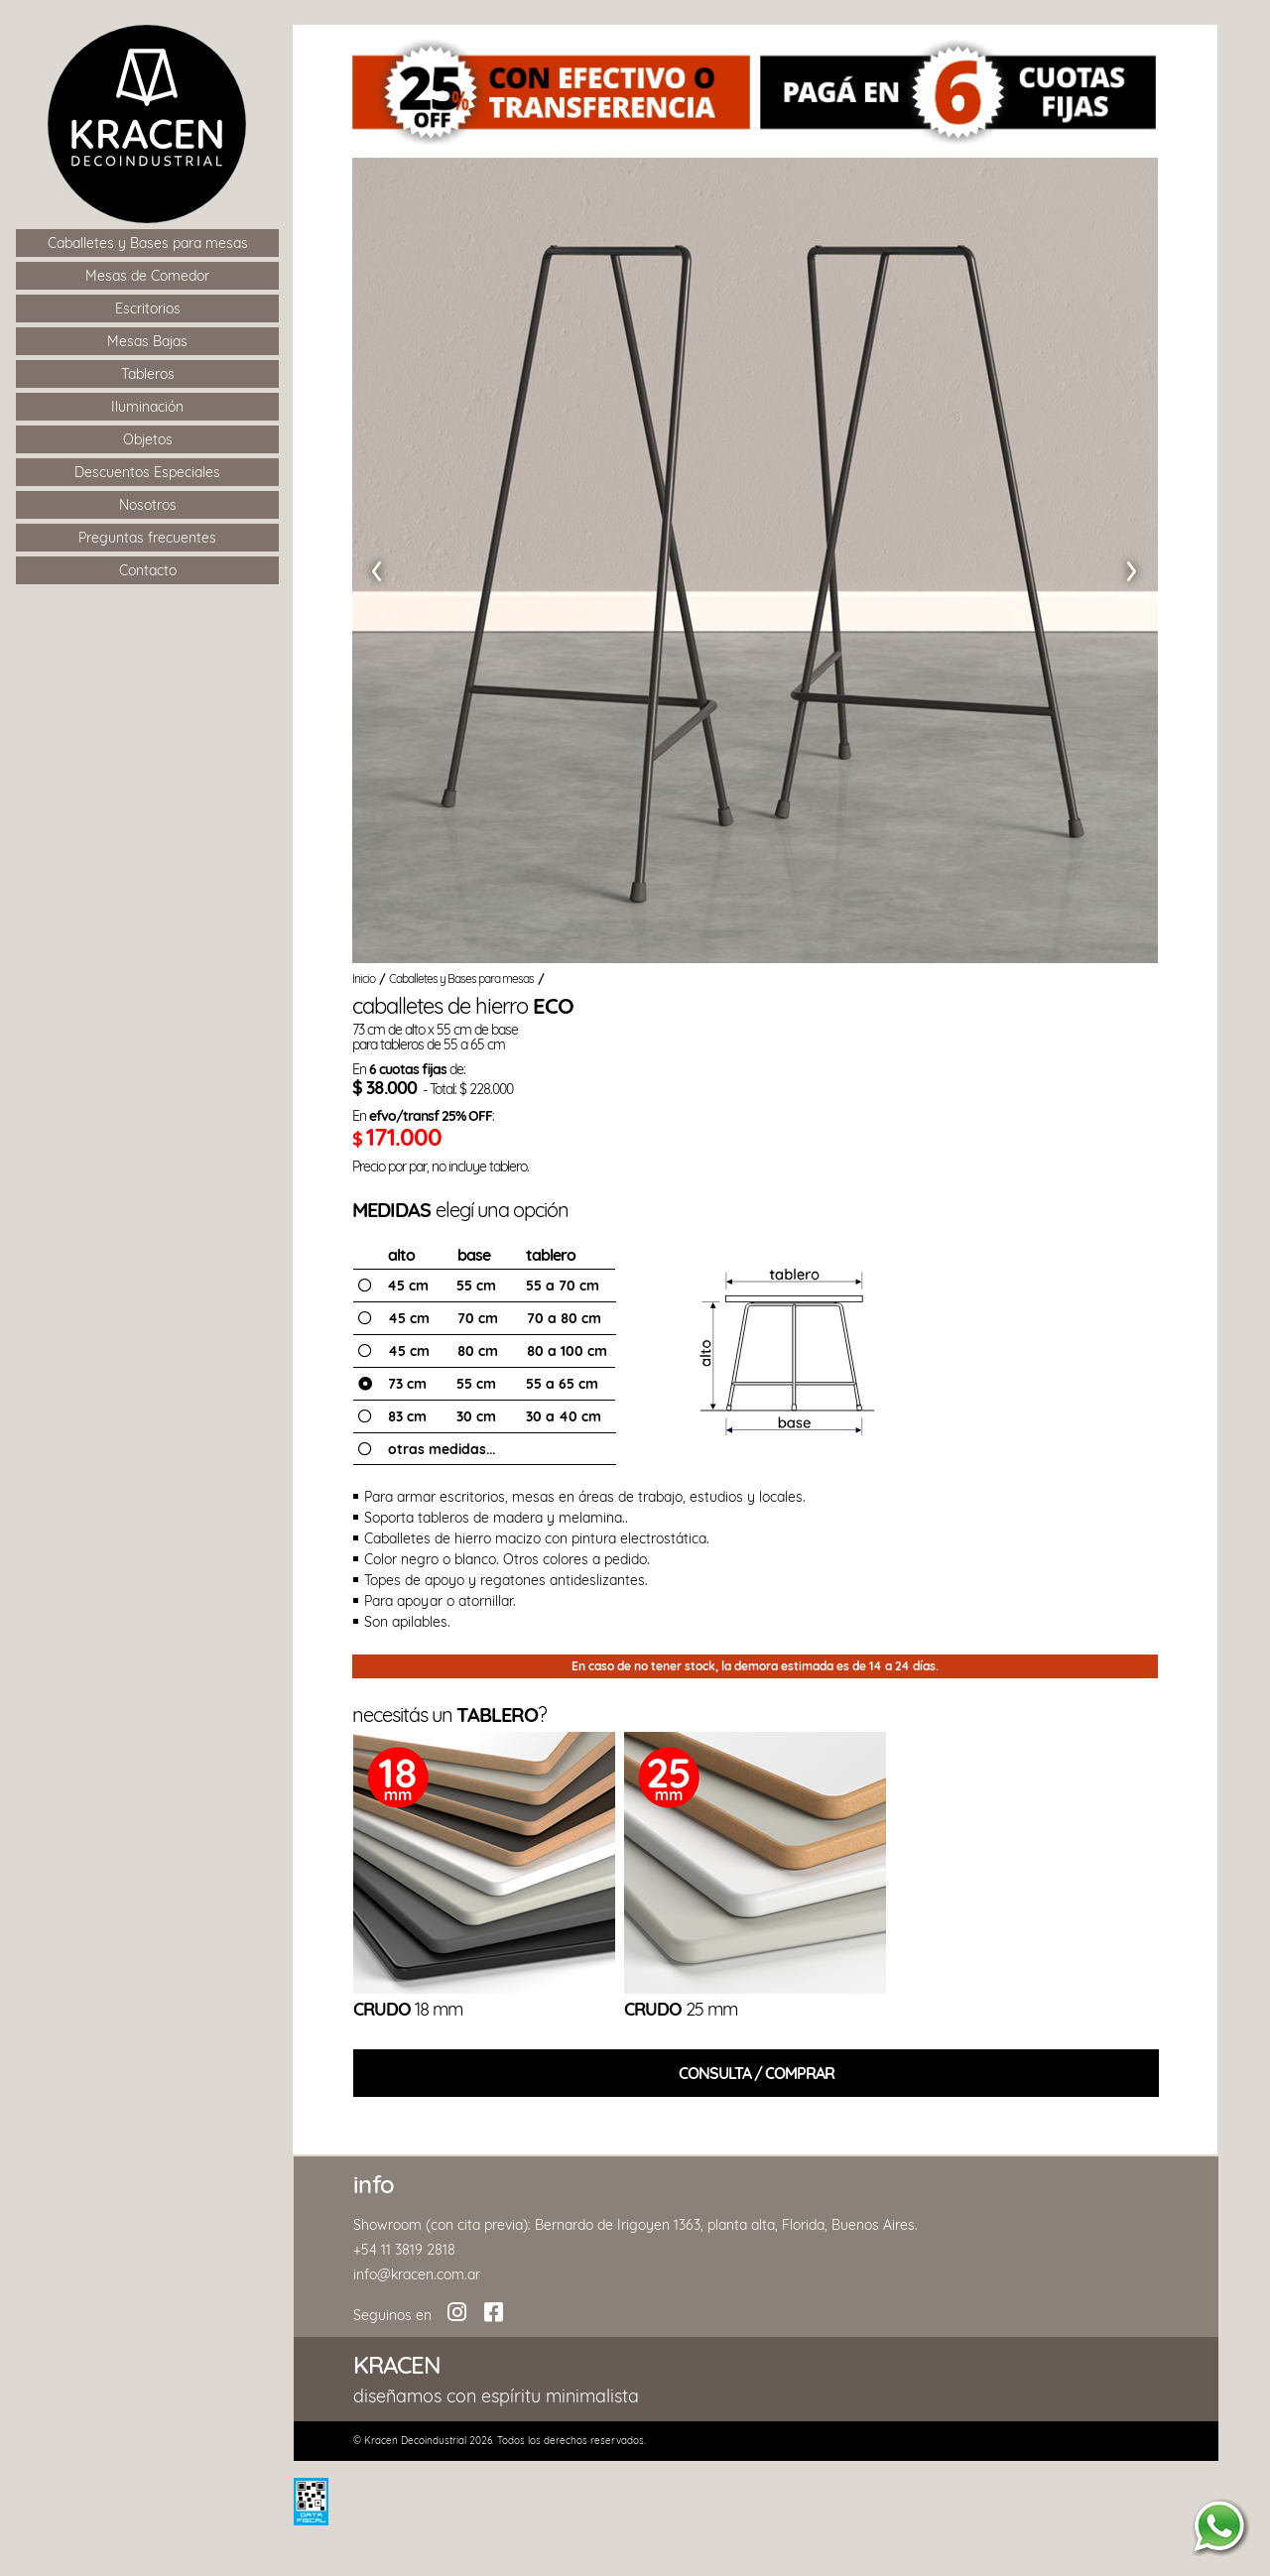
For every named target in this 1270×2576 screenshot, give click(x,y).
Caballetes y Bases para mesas (463, 978)
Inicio (363, 978)
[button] (374, 565)
